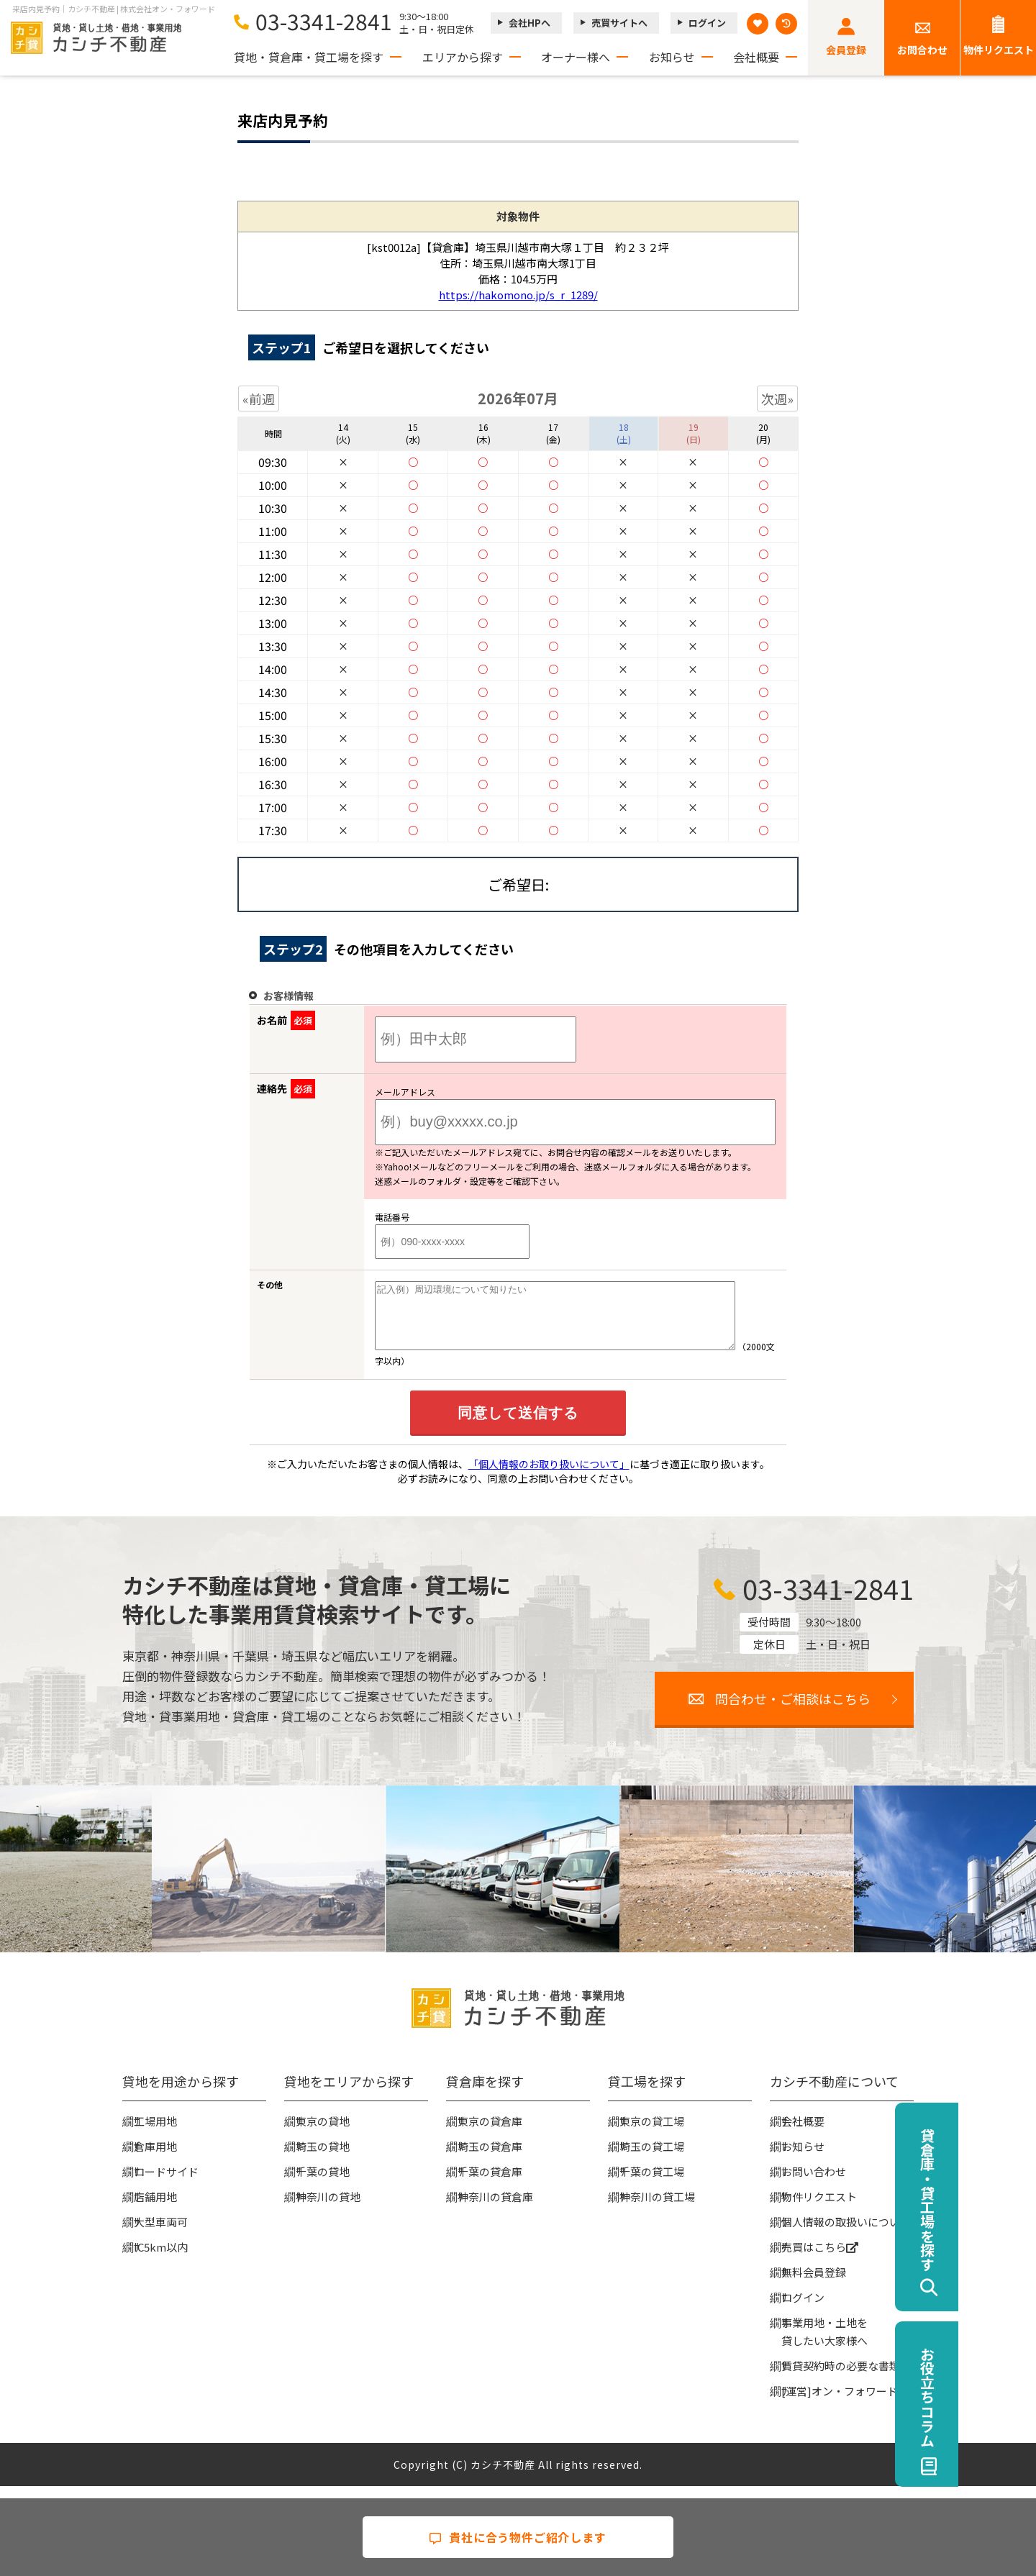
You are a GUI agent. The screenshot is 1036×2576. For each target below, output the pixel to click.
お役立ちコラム (1004, 2397)
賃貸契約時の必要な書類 (840, 2378)
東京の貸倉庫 (490, 2134)
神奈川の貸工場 (657, 2209)
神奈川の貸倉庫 (495, 2209)
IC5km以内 (161, 2259)
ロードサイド (166, 2184)
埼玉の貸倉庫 (490, 2159)
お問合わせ (922, 49)
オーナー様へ (575, 56)
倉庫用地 (155, 2159)
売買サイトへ (619, 22)
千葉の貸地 (323, 2184)
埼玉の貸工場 (651, 2159)
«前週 (258, 398)
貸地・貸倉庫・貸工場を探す (308, 56)
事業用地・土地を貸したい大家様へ (824, 2344)
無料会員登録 (813, 2285)
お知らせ (672, 56)
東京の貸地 (323, 2134)
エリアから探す (462, 56)
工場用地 (155, 2134)
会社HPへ (529, 22)
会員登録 (846, 49)
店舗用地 (155, 2209)
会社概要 (756, 56)
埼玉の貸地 (323, 2159)
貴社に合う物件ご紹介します (518, 2537)
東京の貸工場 (651, 2134)
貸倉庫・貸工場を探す (1004, 2200)
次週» (777, 398)
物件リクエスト (998, 49)
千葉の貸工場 (651, 2184)
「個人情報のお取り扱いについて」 (549, 1477)
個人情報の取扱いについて (846, 2234)
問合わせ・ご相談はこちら (793, 1711)
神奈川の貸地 (328, 2209)
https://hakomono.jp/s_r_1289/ (518, 294)
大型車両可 (161, 2234)
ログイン (707, 22)
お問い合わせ (813, 2184)
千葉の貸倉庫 (490, 2184)
